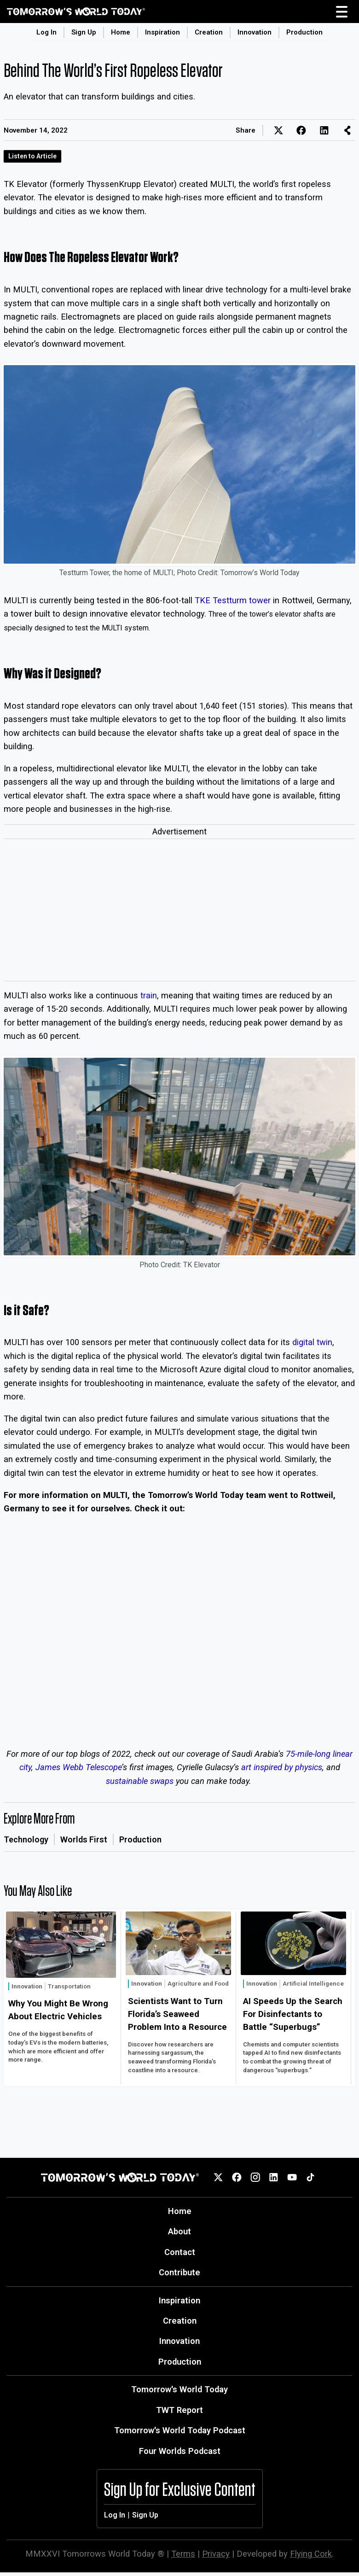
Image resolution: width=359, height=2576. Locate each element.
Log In (46, 32)
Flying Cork (311, 2554)
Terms (183, 2554)
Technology (26, 1839)
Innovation (254, 32)
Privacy (216, 2554)
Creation (209, 32)
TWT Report (179, 2410)
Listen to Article (32, 156)
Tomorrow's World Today (179, 2389)
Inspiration (162, 32)
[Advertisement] (179, 911)
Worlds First (83, 1839)
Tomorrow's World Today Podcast (179, 2430)
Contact (179, 2252)
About (179, 2231)
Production (304, 32)
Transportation (69, 1986)
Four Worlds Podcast (179, 2451)
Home (120, 32)
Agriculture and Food (198, 1984)
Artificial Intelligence (313, 1984)
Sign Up (83, 32)
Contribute (179, 2272)
